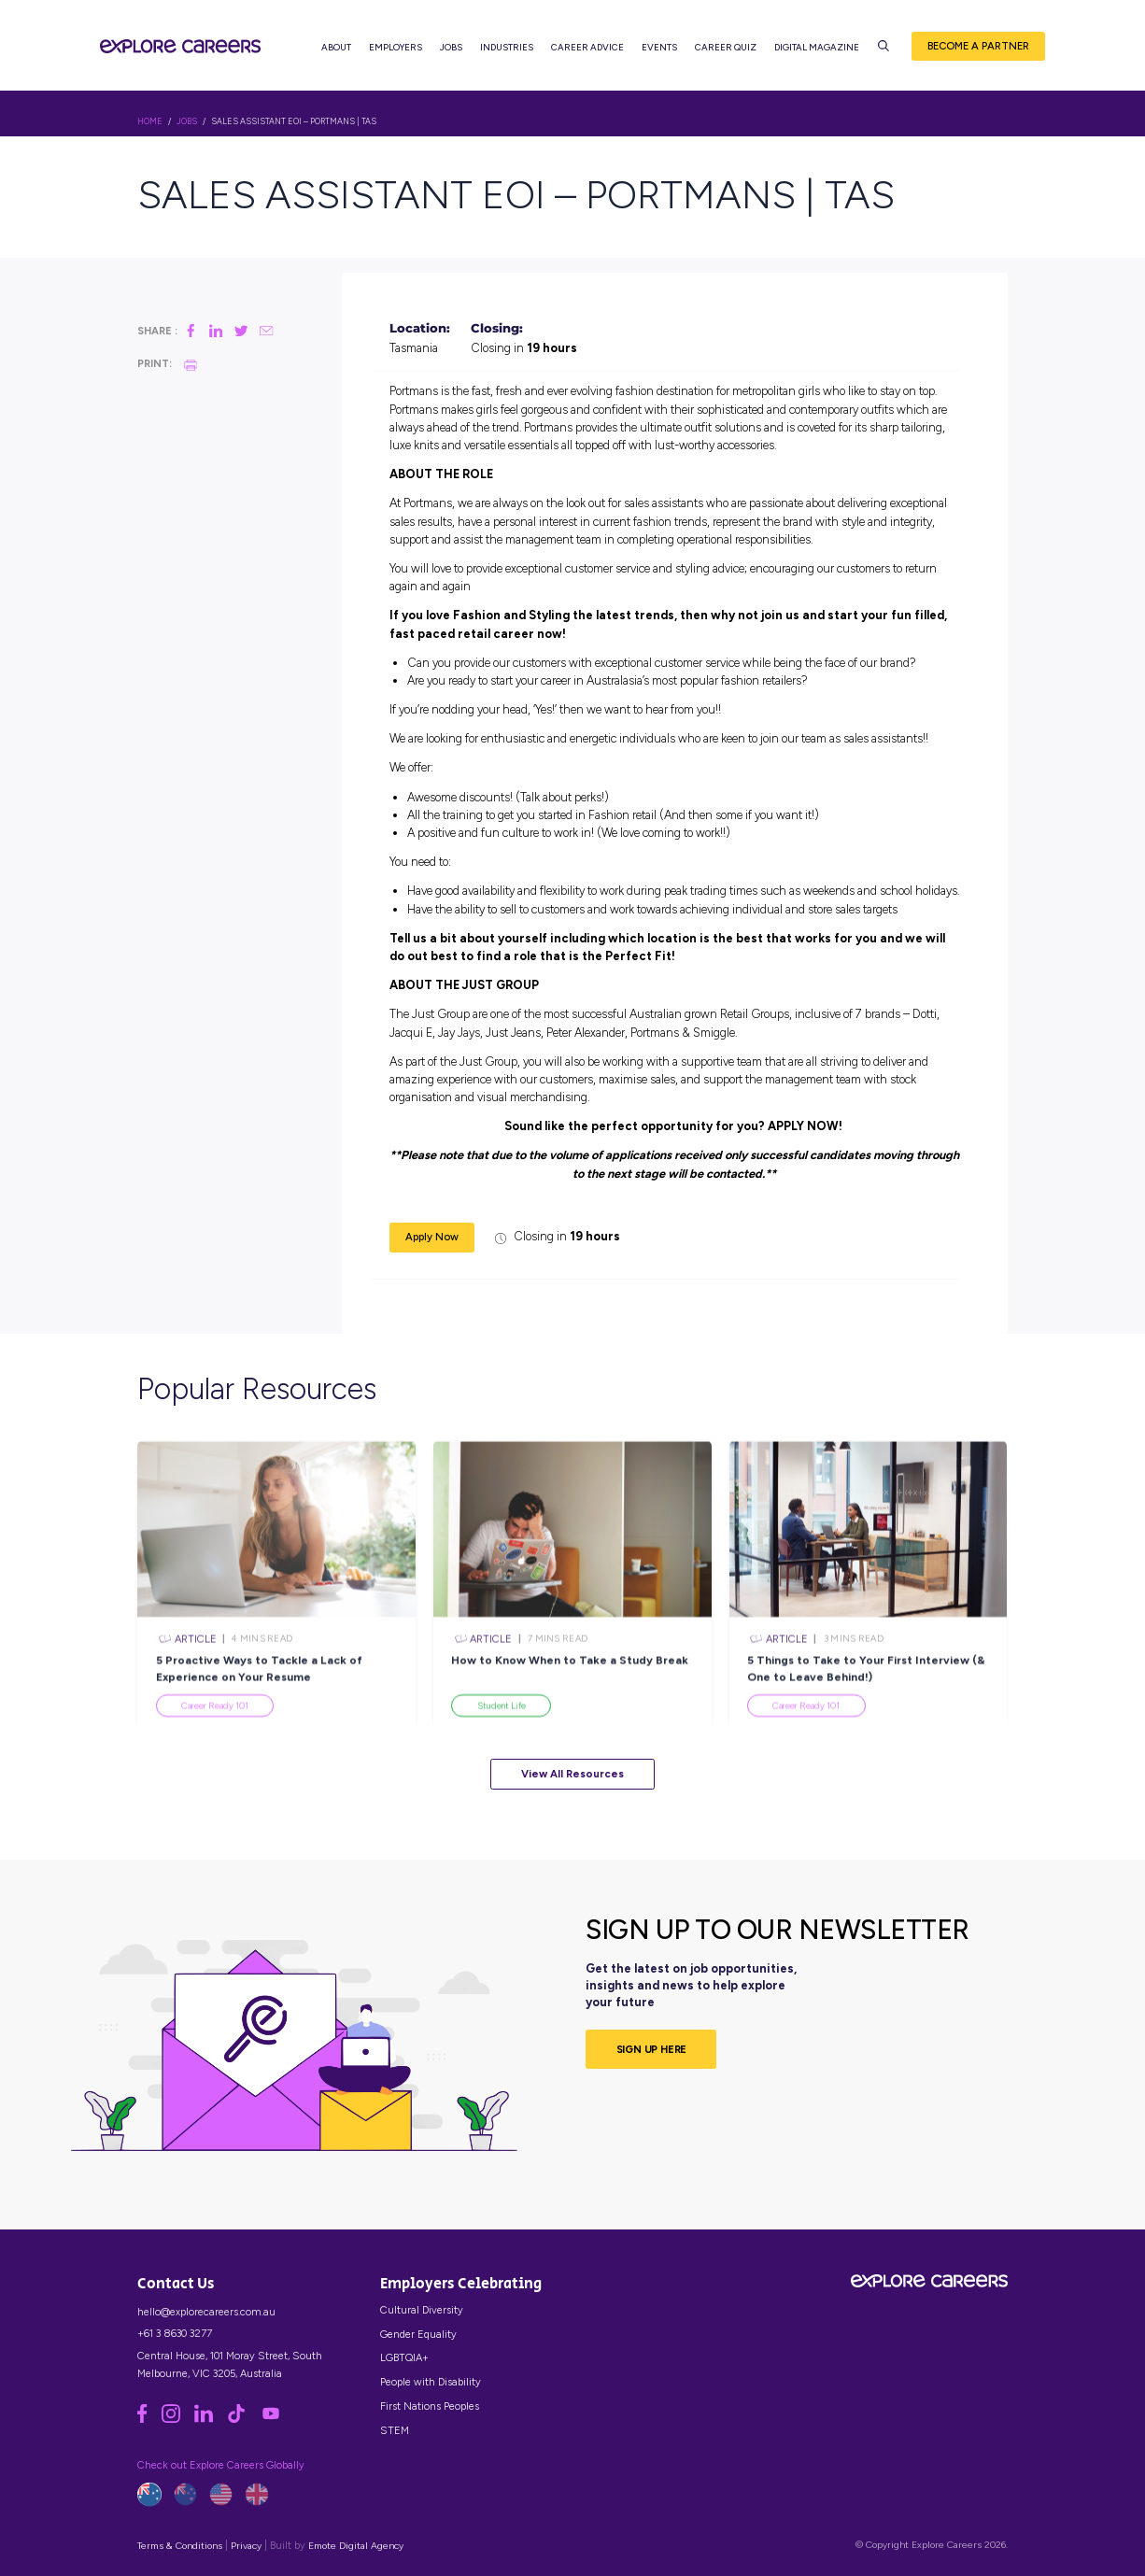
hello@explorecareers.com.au (206, 2311)
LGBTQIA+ (404, 2357)
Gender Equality (418, 2334)
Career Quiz (725, 47)
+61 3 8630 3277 (174, 2333)
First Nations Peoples (429, 2406)
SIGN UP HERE (651, 2049)
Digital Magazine (816, 47)
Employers (395, 47)
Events (659, 47)
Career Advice (587, 47)
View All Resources (572, 1773)
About (336, 47)
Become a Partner (978, 45)
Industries (506, 47)
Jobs (451, 47)
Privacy (246, 2546)
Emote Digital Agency (355, 2546)
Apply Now (432, 1236)
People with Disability (430, 2381)
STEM (394, 2430)
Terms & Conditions (179, 2546)
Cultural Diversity (421, 2309)
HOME (150, 121)
